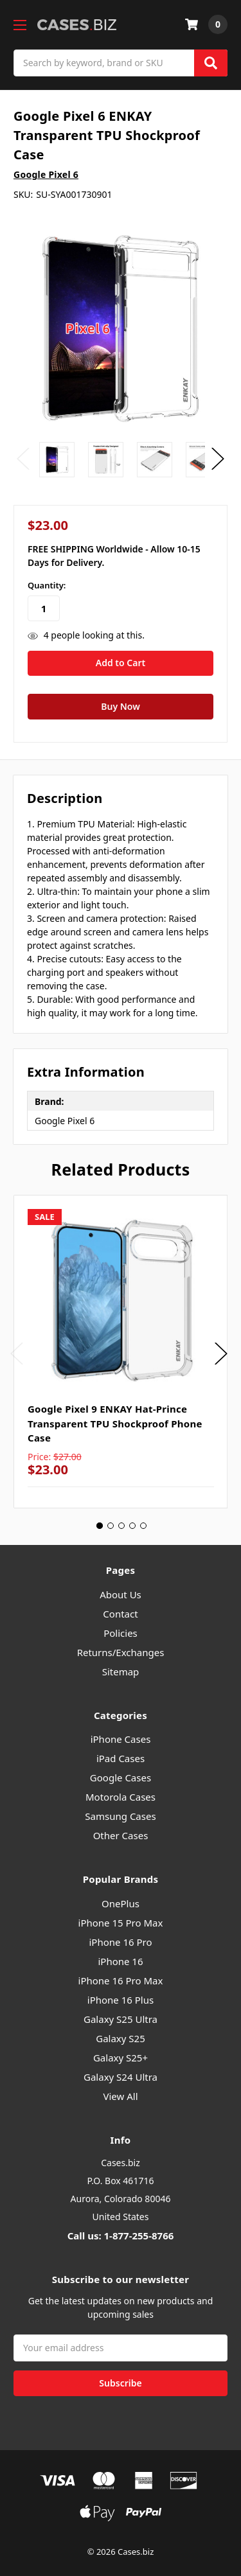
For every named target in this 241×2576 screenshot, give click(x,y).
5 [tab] (143, 1525)
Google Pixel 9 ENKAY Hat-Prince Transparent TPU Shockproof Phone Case (115, 1423)
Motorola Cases (120, 1796)
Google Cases (120, 1777)
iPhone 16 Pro (120, 1942)
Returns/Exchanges (121, 1652)
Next (218, 459)
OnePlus (120, 1903)
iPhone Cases (121, 1739)
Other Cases (120, 1835)
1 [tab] (99, 1525)
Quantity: (47, 585)
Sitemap (120, 1671)
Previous (23, 459)
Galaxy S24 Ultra (120, 2076)
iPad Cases (120, 1758)
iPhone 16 (120, 1961)
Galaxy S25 (120, 2038)
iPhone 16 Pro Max (120, 1980)
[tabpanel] (120, 1351)
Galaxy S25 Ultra (120, 2019)
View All (120, 2096)
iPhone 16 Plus (120, 1999)
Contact (120, 1613)
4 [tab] (132, 1525)
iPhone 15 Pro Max (120, 1922)
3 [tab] (121, 1525)
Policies (120, 1633)
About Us (120, 1594)
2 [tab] (110, 1525)
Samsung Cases (120, 1816)
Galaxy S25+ (120, 2057)
